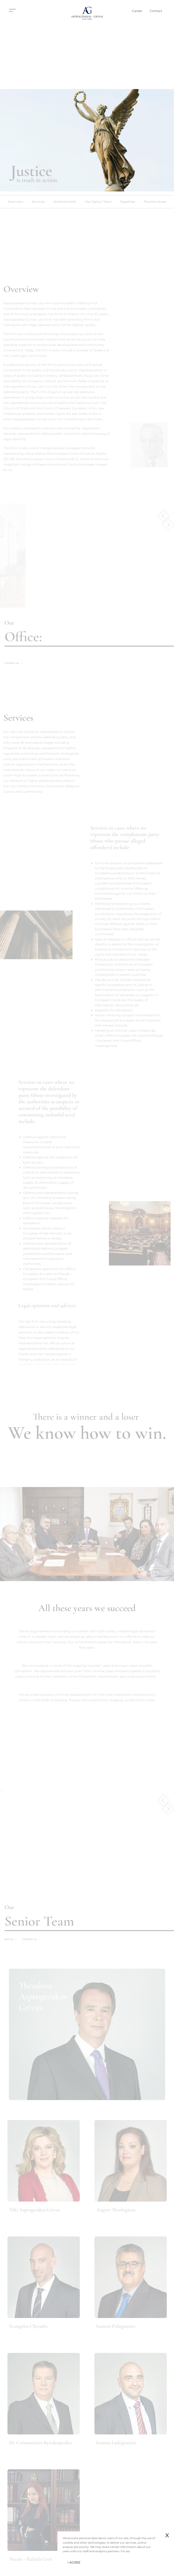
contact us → (14, 674)
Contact (156, 11)
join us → (11, 1950)
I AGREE (74, 2562)
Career (137, 11)
